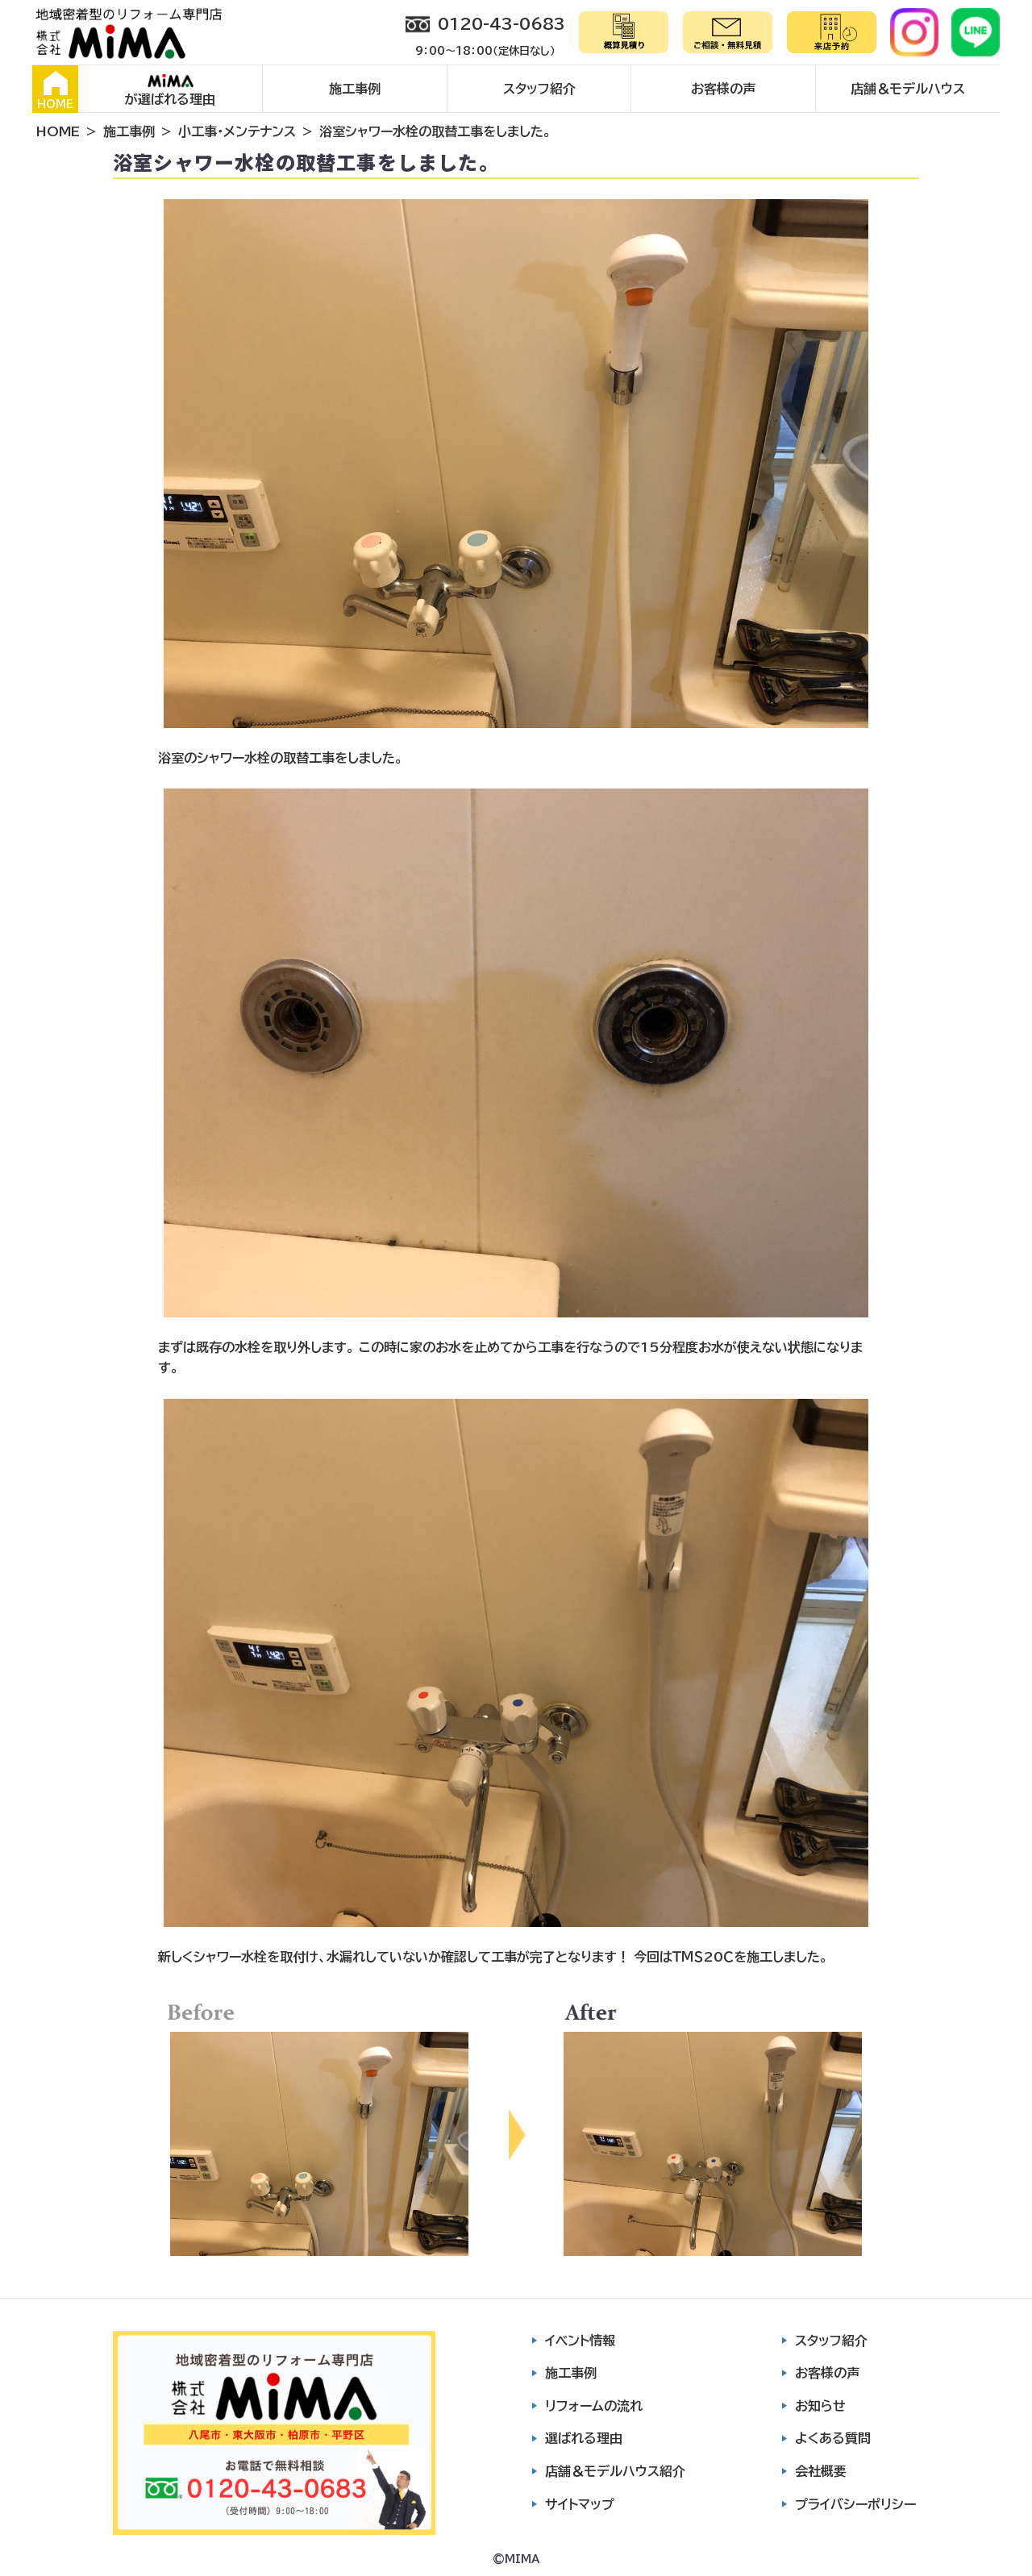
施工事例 (355, 88)
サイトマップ (579, 2504)
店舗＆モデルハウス (908, 88)
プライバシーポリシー (855, 2504)
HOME (55, 90)
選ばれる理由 (583, 2438)
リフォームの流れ (594, 2405)
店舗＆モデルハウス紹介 (615, 2471)
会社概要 (821, 2471)
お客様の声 (723, 88)
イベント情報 (580, 2340)
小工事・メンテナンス (237, 131)
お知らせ (820, 2405)
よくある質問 (833, 2438)
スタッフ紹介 (539, 88)
